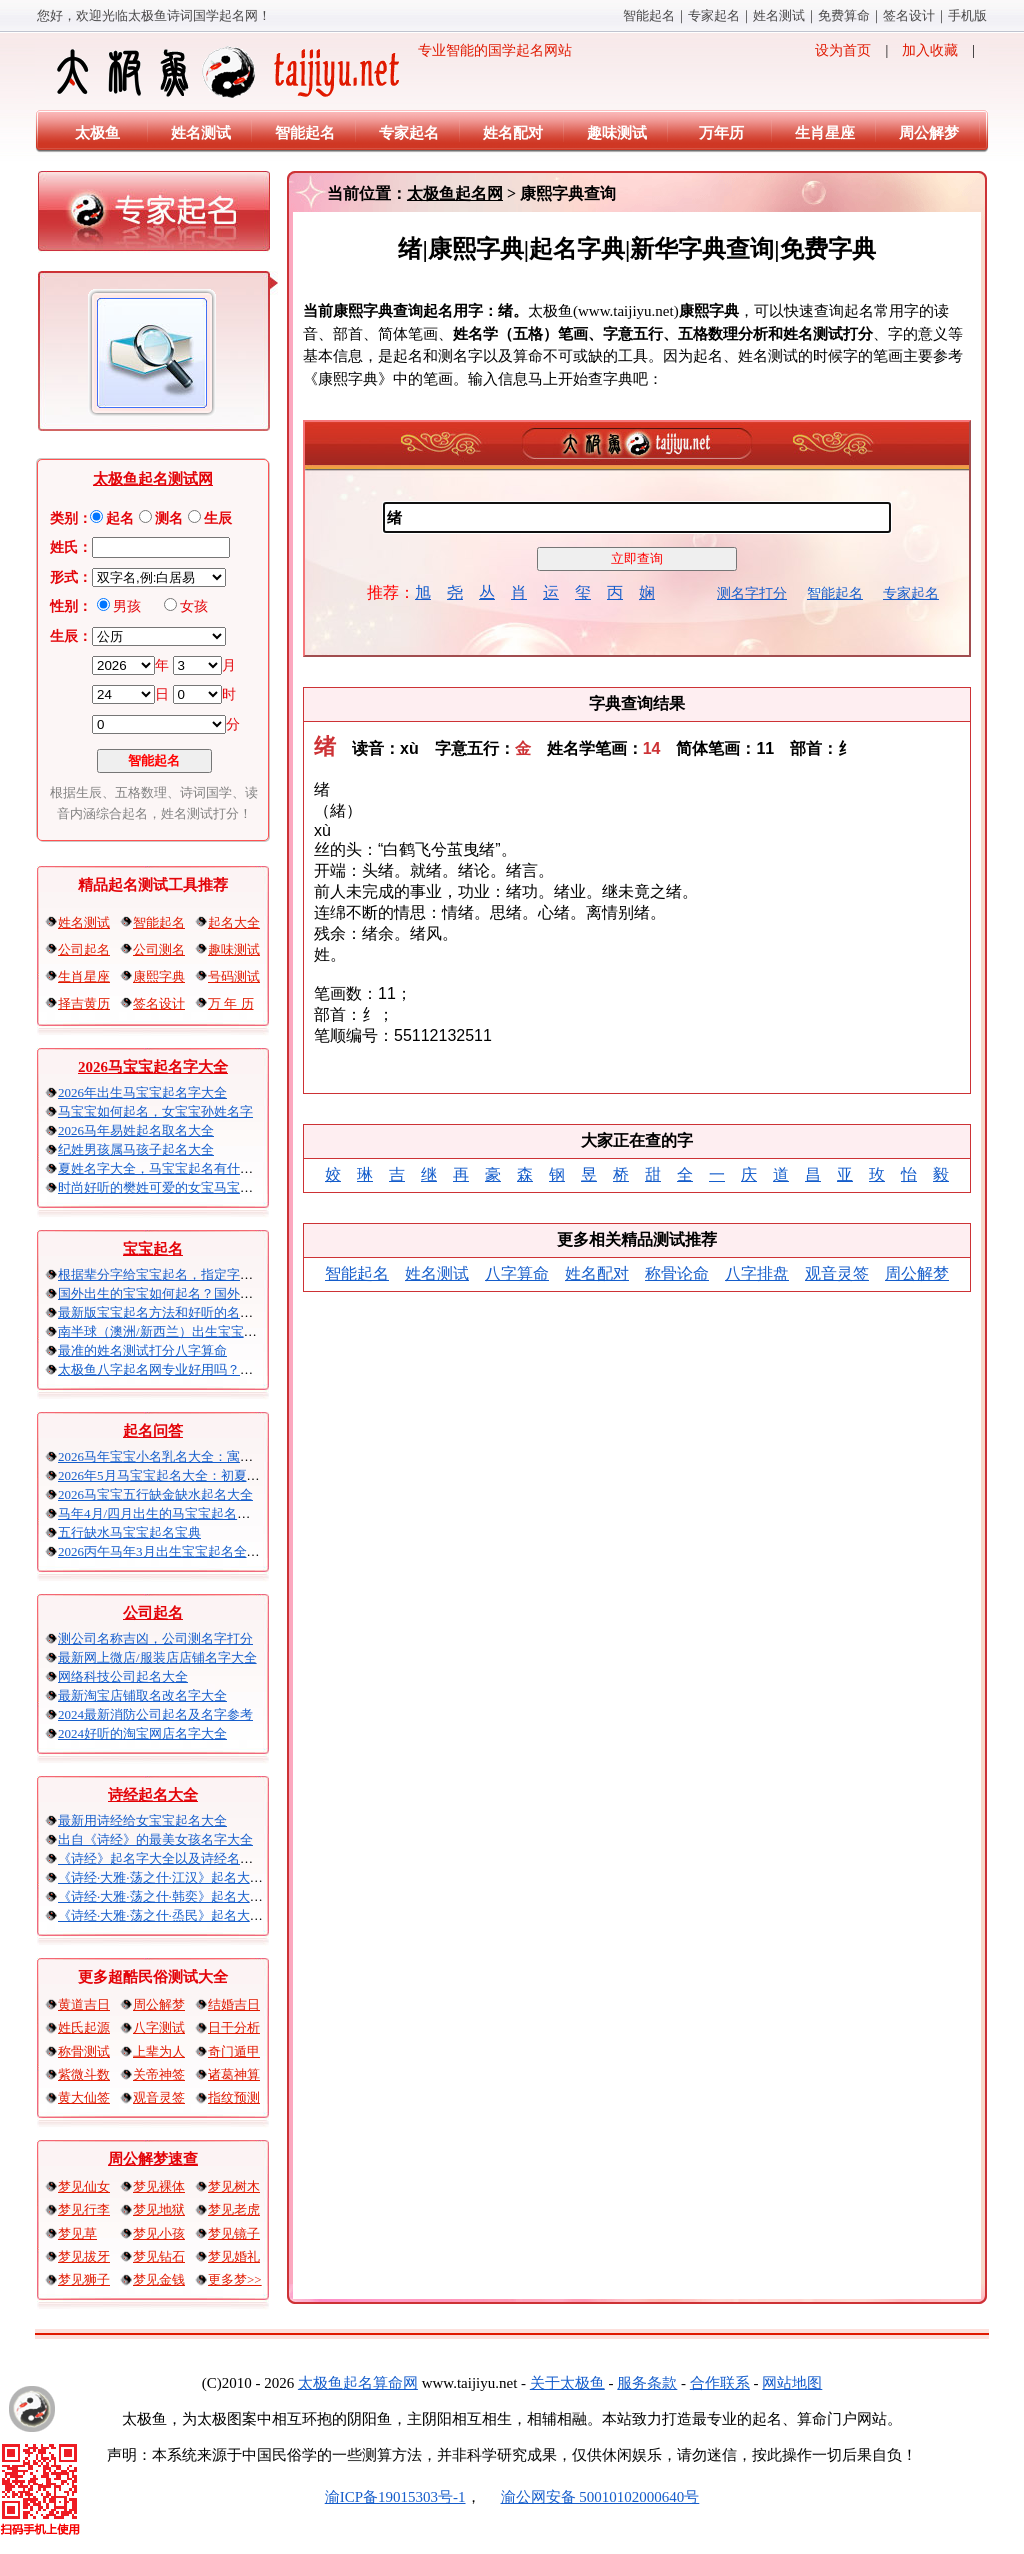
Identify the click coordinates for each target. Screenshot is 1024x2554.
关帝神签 (159, 2074)
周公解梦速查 (153, 2159)
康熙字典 (159, 976)
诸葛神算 (234, 2074)
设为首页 (843, 50)
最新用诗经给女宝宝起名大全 (142, 1820)
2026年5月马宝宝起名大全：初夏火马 (165, 1475)
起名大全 (234, 922)
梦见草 (77, 2233)
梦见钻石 (159, 2256)
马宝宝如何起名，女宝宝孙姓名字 (155, 1111)
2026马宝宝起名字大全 (153, 1067)
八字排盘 (757, 1273)
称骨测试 (84, 2051)
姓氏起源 (84, 2027)
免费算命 (844, 15)
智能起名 (649, 15)
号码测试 (234, 976)
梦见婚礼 (234, 2256)
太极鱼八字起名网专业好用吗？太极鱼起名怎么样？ (207, 1369)
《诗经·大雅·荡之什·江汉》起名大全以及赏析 (186, 1877)
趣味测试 (617, 133)
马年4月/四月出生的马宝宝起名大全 (160, 1513)
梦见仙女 (84, 2186)
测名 (169, 518)
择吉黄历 (84, 1003)
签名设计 (909, 15)
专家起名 (714, 15)
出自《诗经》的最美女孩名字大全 (155, 1839)
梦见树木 (234, 2186)
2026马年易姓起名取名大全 (136, 1130)
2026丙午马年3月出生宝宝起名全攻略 (165, 1551)
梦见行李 (84, 2209)
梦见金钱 (159, 2279)
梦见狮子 (84, 2279)
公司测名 (159, 949)
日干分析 (234, 2027)
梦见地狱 (159, 2209)
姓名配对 (513, 133)
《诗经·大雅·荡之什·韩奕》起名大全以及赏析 (186, 1896)
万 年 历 (231, 1003)
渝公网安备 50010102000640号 (590, 2497)
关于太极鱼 (567, 2383)
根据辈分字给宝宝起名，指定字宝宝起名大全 (188, 1274)
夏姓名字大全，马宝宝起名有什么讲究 (168, 1168)
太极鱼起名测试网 (153, 479)
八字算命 (517, 1273)
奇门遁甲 (234, 2051)
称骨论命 (677, 1273)
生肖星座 (825, 133)
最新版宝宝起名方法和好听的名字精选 (168, 1312)
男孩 (127, 606)
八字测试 (159, 2027)
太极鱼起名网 (455, 193)
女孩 (194, 606)
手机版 (967, 15)
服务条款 (647, 2383)
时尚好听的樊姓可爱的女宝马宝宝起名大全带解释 (201, 1187)
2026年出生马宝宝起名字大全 (142, 1092)
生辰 (218, 518)
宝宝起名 (153, 1249)
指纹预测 (234, 2097)
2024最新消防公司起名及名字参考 (155, 1714)
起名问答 (153, 1431)
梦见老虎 (234, 2209)
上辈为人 (159, 2051)
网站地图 (792, 2383)
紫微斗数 (84, 2074)
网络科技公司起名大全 (123, 1676)
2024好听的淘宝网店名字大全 (142, 1733)
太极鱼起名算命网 (358, 2383)
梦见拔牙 (84, 2256)
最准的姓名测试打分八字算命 (142, 1350)
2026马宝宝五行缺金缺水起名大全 (155, 1494)
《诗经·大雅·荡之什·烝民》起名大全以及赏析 (186, 1915)
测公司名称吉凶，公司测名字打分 (155, 1638)
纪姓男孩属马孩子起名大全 (136, 1149)
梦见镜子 (234, 2233)
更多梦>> (235, 2279)
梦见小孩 (159, 2233)
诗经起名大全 (153, 1795)
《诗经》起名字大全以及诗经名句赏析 (168, 1858)
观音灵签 (159, 2097)
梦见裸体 (159, 2186)
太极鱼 (97, 133)
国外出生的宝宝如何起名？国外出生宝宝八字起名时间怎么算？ (240, 1293)
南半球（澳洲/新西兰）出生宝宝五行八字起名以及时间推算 (229, 1331)
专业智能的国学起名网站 (312, 72)
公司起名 (84, 949)
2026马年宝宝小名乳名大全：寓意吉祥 (168, 1456)
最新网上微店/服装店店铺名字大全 (157, 1657)
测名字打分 (752, 593)
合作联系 (720, 2383)
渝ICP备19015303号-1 (395, 2497)
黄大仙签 (84, 2097)
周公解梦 (929, 133)
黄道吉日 (84, 2004)
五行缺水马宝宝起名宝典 (129, 1532)
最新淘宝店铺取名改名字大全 (142, 1695)
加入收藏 (930, 50)
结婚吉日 (234, 2004)
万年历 (721, 133)
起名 (120, 518)
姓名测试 (779, 15)
